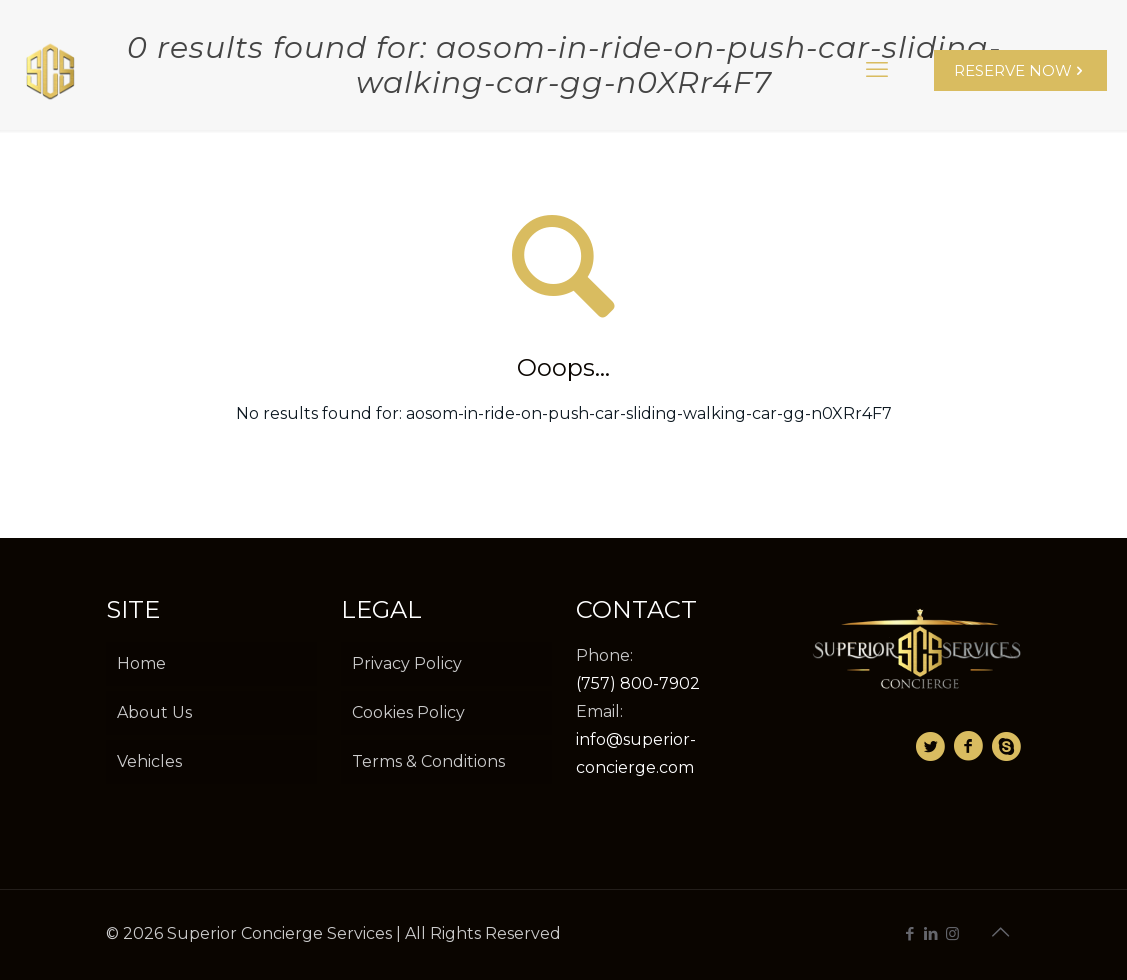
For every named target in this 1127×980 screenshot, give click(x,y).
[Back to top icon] (1001, 932)
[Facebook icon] (910, 933)
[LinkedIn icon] (931, 933)
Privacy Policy (407, 663)
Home (141, 663)
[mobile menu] (877, 70)
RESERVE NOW (1020, 70)
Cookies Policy (408, 712)
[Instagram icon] (952, 933)
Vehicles (149, 761)
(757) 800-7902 (638, 683)
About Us (154, 712)
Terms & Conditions (428, 761)
